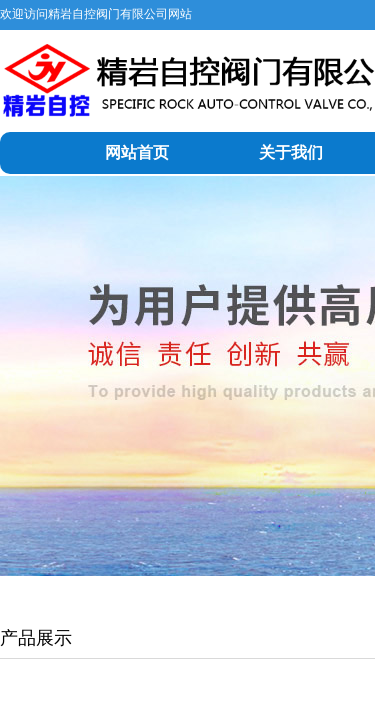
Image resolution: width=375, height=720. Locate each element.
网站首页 (137, 152)
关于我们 (291, 152)
